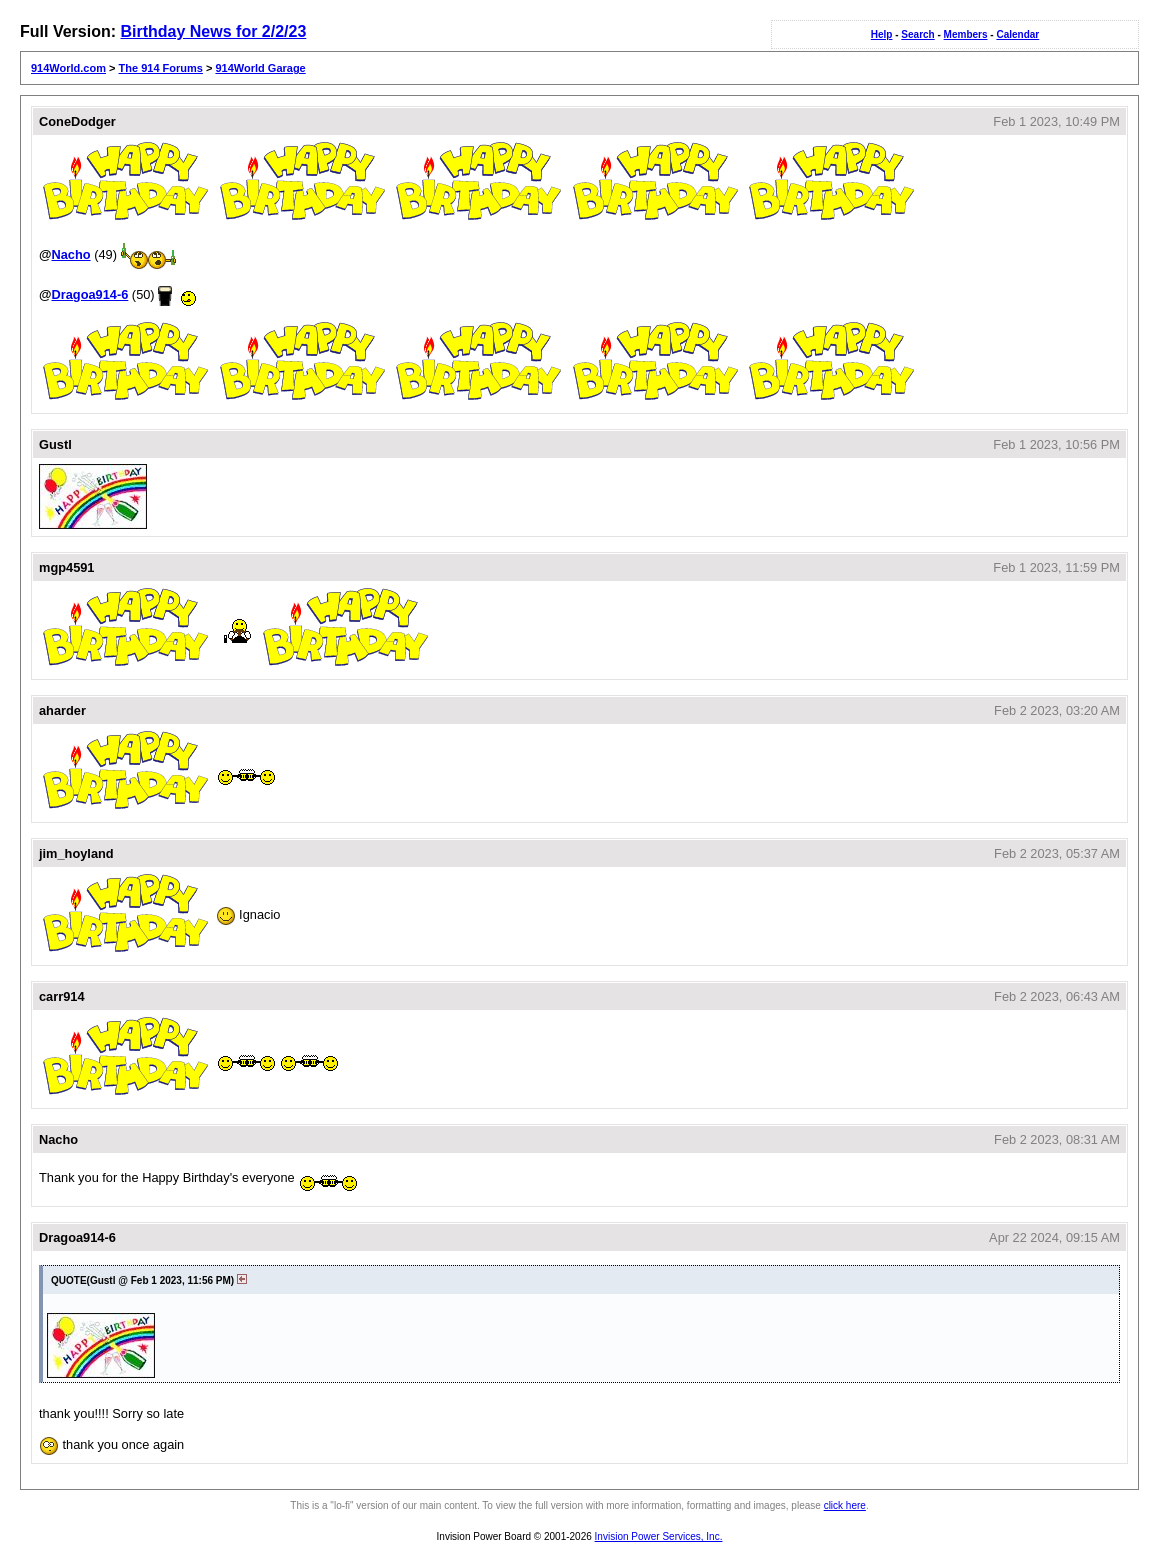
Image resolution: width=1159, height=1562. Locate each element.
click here (845, 1505)
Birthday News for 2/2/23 (213, 31)
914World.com (68, 68)
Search (917, 34)
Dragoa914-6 (89, 294)
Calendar (1017, 34)
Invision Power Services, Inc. (659, 1536)
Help (882, 34)
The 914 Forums (161, 68)
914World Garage (260, 68)
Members (966, 34)
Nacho (70, 254)
